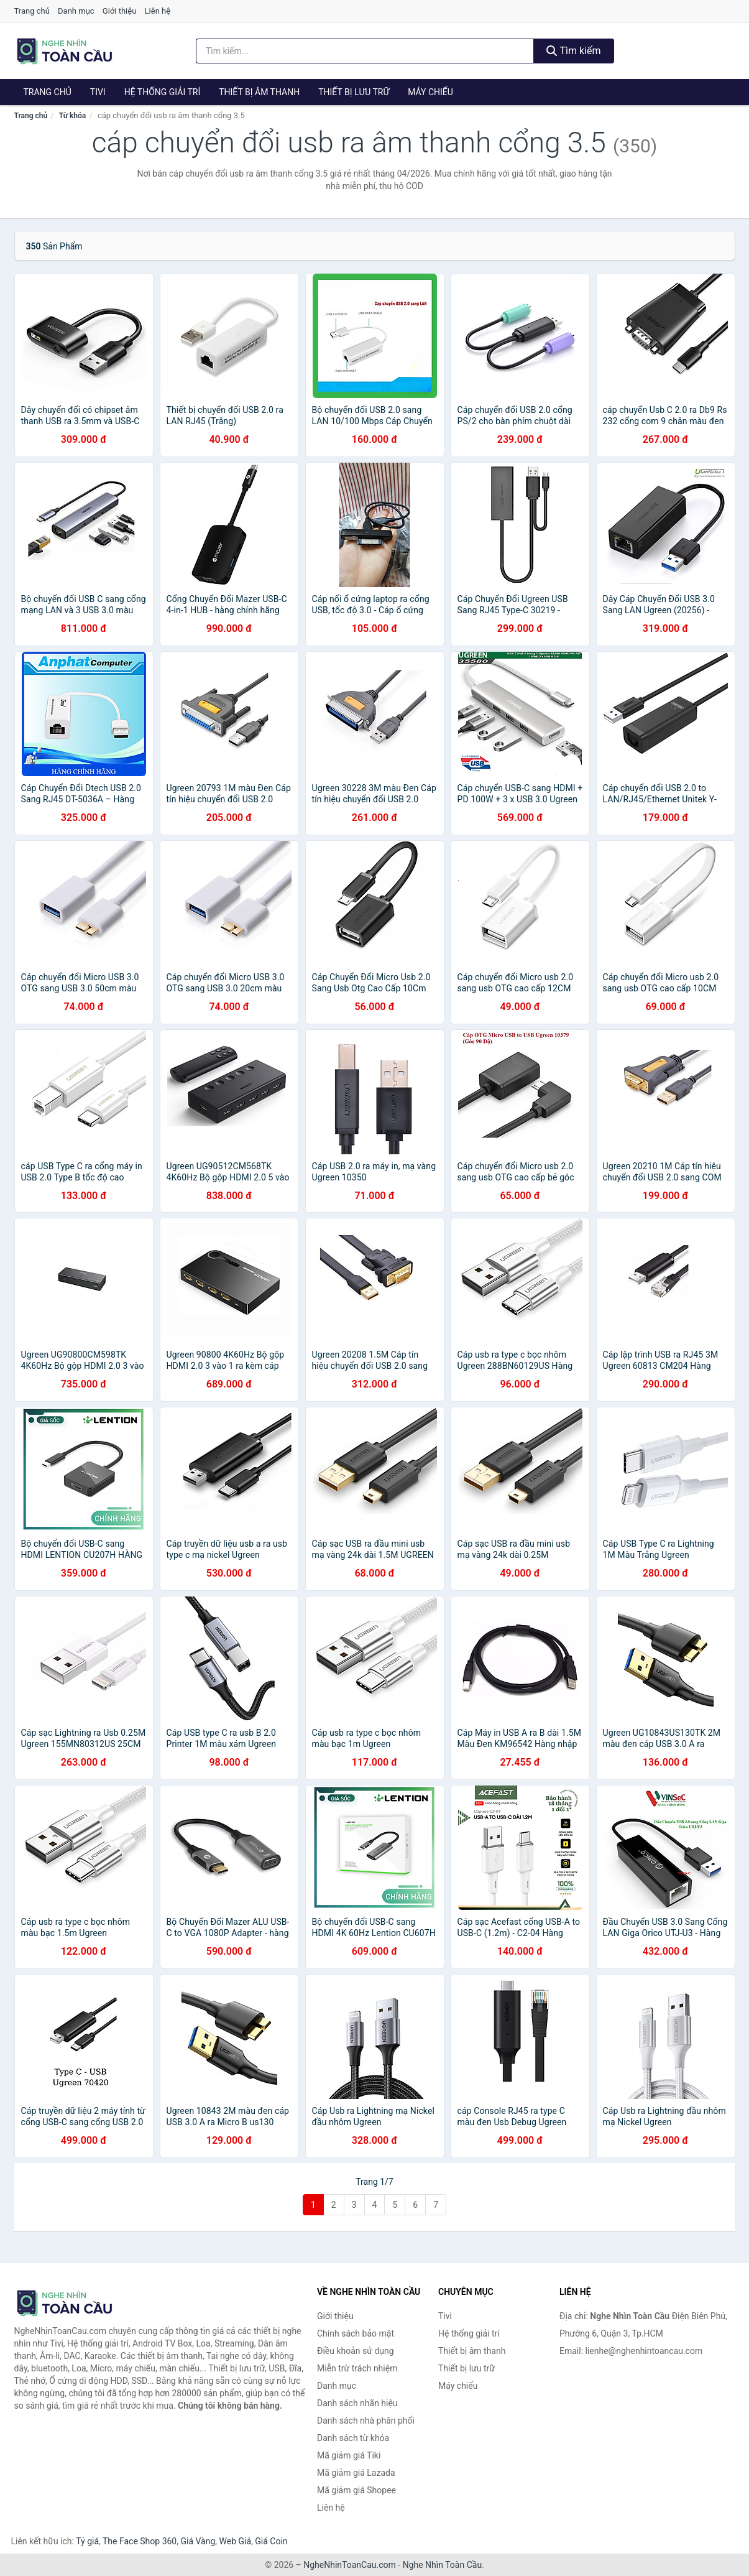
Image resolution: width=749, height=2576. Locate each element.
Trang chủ (32, 11)
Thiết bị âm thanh (259, 92)
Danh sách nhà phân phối (366, 2420)
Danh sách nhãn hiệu (357, 2403)
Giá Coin (271, 2541)
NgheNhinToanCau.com (349, 2565)
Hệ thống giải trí (162, 92)
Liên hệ (158, 11)
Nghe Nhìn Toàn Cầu (442, 2565)
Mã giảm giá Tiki (348, 2455)
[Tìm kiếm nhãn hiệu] (365, 51)
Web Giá (235, 2541)
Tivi (98, 92)
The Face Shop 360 (140, 2541)
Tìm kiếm (573, 51)
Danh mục (76, 11)
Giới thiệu (119, 11)
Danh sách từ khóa (353, 2438)
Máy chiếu (430, 92)
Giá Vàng (197, 2541)
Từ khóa (72, 115)
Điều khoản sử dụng (355, 2351)
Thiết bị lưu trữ (353, 92)
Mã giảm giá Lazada (356, 2473)
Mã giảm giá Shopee (356, 2490)
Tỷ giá (87, 2541)
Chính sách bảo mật (355, 2333)
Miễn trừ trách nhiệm (357, 2368)
